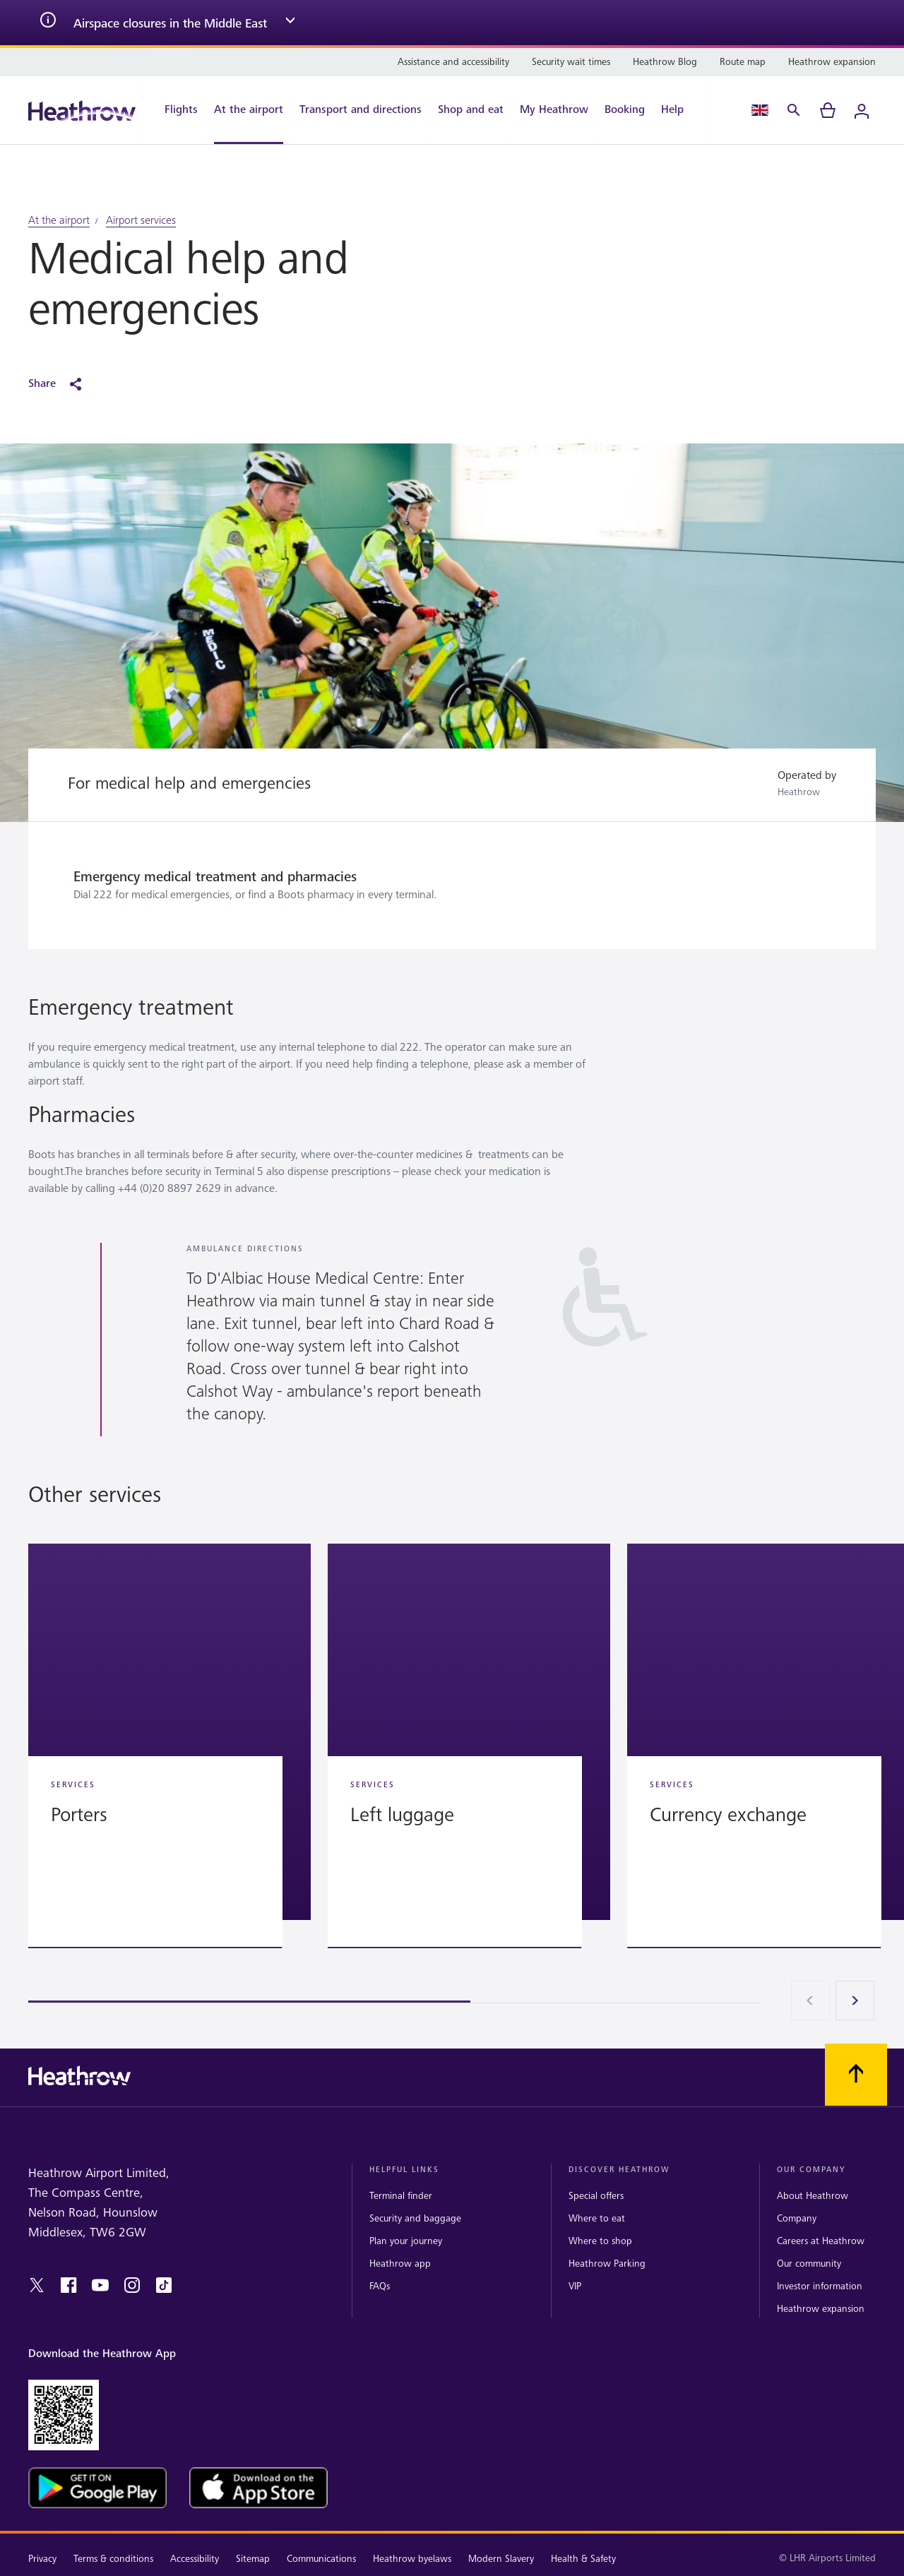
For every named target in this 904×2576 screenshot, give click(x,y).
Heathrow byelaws (412, 2559)
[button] (169, 1732)
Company (796, 2218)
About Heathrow (812, 2196)
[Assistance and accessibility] (453, 62)
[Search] (794, 110)
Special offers (596, 2196)
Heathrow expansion (820, 2309)
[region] (452, 1773)
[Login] (862, 110)
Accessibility (194, 2559)
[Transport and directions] (360, 110)
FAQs (379, 2286)
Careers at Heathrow (820, 2241)
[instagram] (132, 2285)
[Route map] (743, 62)
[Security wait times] (571, 62)
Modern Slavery (501, 2559)
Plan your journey (405, 2241)
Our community (809, 2264)
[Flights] (174, 110)
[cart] (828, 110)
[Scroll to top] (856, 2075)
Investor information (819, 2286)
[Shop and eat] (470, 110)
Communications (321, 2559)
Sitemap (253, 2559)
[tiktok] (163, 2285)
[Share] (62, 384)
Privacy (42, 2559)
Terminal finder (400, 2196)
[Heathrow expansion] (832, 62)
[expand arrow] (290, 22)
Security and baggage (415, 2218)
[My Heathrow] (554, 110)
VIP (575, 2286)
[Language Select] (760, 110)
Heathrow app (400, 2264)
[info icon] (48, 22)
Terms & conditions (113, 2559)
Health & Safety (583, 2559)
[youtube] (100, 2285)
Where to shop (600, 2241)
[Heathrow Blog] (665, 62)
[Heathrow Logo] (82, 110)
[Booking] (625, 110)
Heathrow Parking (607, 2264)
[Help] (679, 110)
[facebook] (68, 2285)
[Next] (856, 2000)
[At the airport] (248, 110)
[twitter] (36, 2285)
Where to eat (597, 2218)
